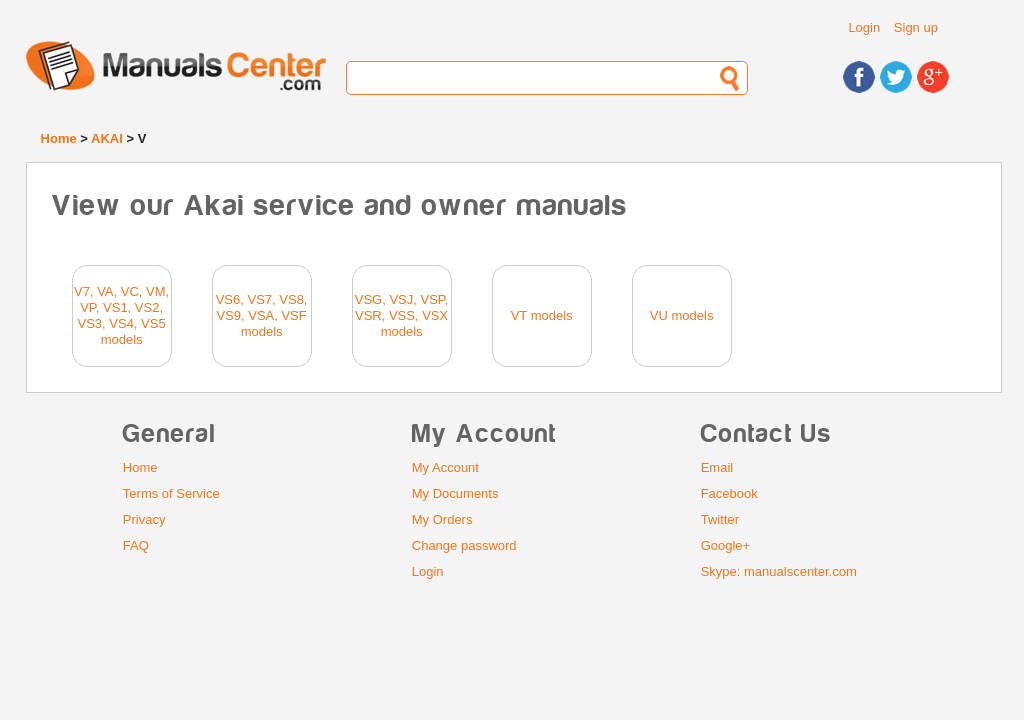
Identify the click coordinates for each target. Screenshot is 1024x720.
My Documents (455, 493)
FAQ (136, 545)
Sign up (916, 27)
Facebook (729, 493)
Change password (464, 545)
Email (717, 467)
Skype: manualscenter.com (779, 571)
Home (59, 138)
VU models (682, 315)
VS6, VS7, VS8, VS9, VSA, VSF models (262, 315)
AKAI (107, 138)
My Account (445, 467)
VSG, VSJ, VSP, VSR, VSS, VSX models (402, 315)
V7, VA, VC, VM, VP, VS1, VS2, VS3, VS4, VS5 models (121, 315)
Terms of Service (171, 493)
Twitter (720, 519)
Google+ (726, 545)
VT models (542, 315)
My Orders (442, 519)
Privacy (144, 519)
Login (864, 27)
